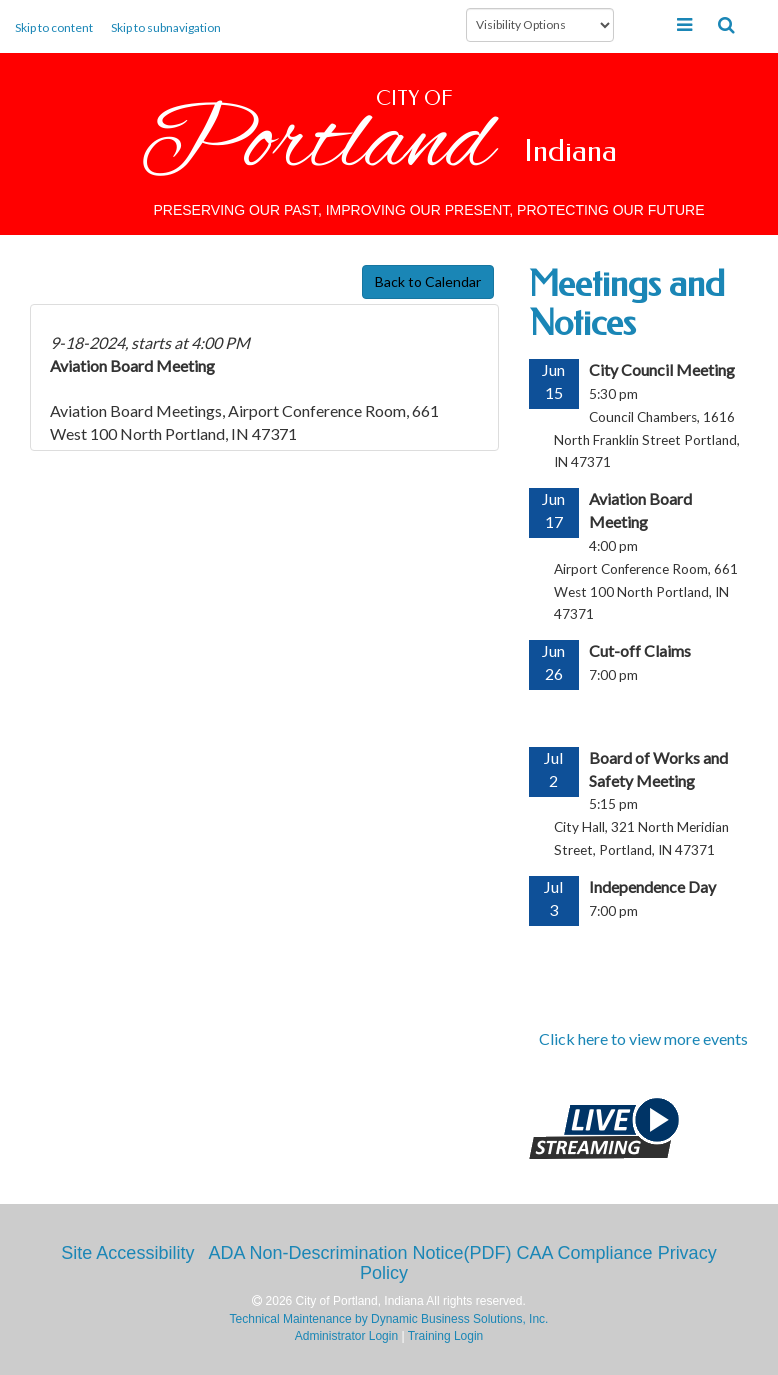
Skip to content (54, 27)
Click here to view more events (643, 1038)
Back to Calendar (428, 281)
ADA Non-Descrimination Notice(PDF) (359, 1253)
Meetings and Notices (627, 304)
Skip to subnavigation (166, 27)
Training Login (446, 1336)
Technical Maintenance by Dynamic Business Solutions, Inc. (389, 1319)
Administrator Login (346, 1336)
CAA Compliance (585, 1253)
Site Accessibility (127, 1253)
